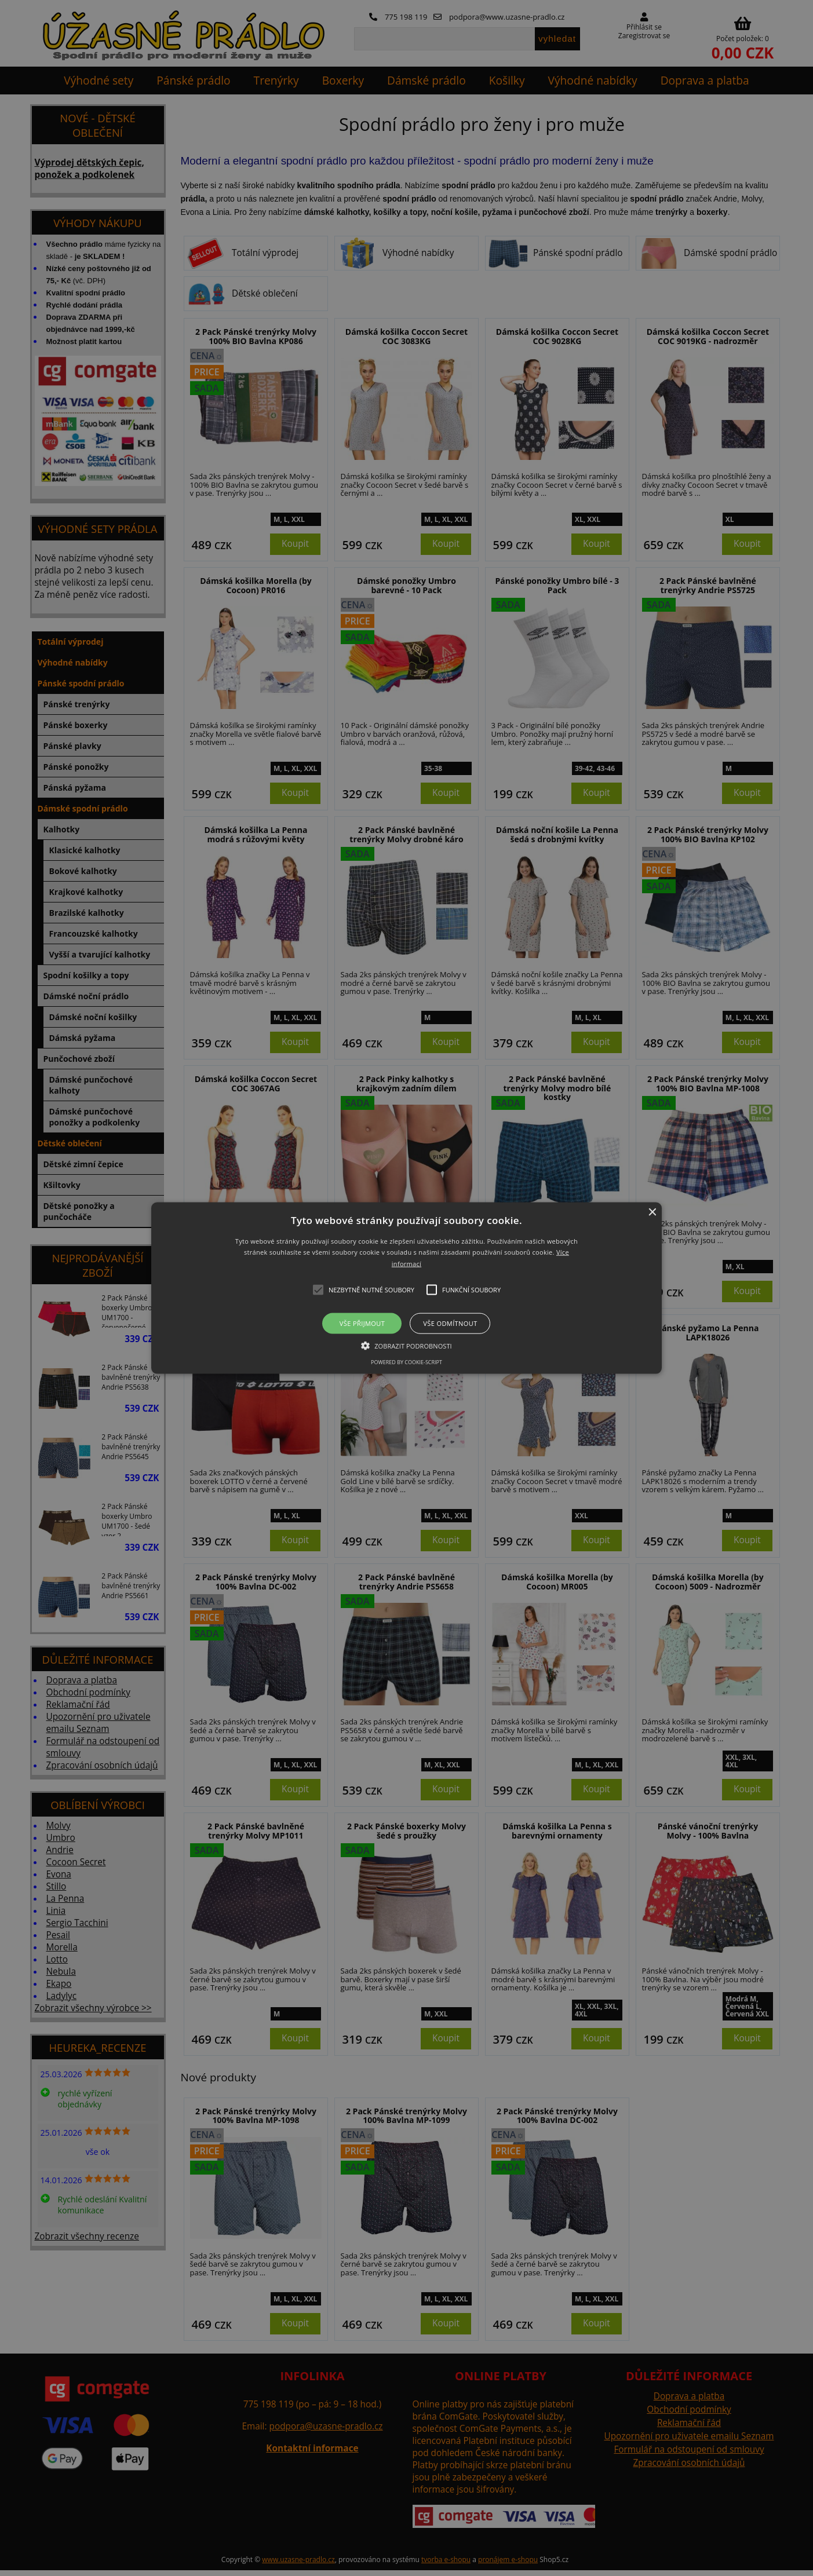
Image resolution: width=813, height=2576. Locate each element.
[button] (406, 1288)
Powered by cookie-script (406, 1362)
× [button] (651, 1212)
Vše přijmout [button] (362, 1323)
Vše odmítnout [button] (450, 1323)
